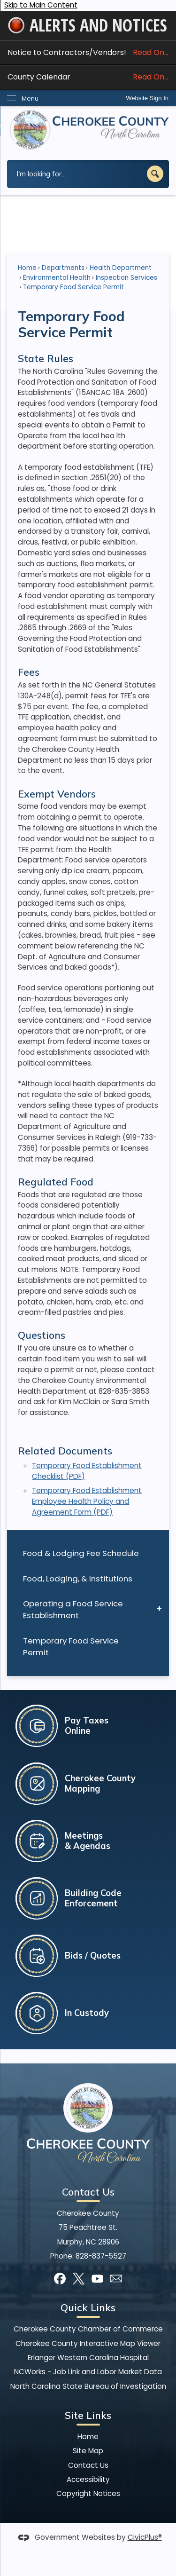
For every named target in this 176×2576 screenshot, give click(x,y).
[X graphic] (78, 2278)
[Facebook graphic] (60, 2278)
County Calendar (88, 76)
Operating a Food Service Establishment (73, 1609)
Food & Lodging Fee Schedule (81, 1553)
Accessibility (88, 2479)
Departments (63, 267)
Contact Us (88, 2465)
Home (27, 267)
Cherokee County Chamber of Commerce (88, 2329)
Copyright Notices (88, 2493)
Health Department (121, 267)
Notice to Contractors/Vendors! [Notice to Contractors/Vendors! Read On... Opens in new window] (88, 52)
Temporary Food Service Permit (71, 1646)
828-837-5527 (101, 2256)
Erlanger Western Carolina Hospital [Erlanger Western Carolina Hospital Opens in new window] (88, 2358)
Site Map (88, 2451)
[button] (155, 174)
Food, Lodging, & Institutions (77, 1578)
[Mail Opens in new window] (116, 2278)
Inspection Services (126, 277)
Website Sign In (147, 98)
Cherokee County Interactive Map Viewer (88, 2343)
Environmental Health (57, 277)
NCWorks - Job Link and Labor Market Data (88, 2372)
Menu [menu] (30, 98)
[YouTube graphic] (97, 2278)
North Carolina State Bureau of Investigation (88, 2386)
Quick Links (88, 2307)
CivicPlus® (145, 2537)
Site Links (88, 2415)
